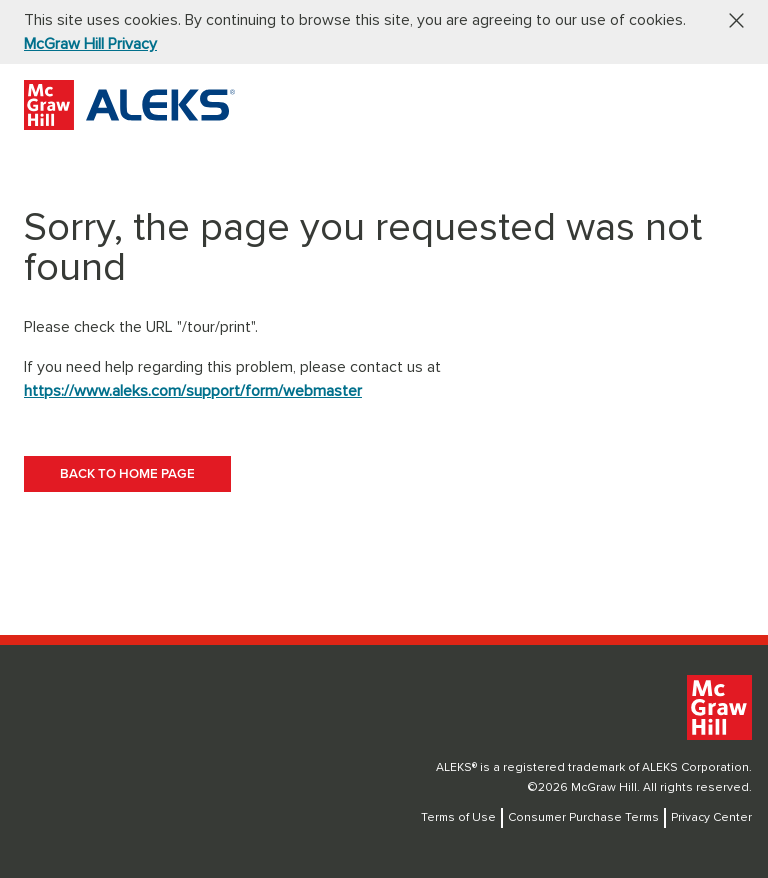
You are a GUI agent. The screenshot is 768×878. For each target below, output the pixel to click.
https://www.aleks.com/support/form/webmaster (193, 391)
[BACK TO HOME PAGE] (127, 474)
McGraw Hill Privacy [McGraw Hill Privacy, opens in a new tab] (90, 44)
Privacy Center (711, 818)
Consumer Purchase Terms (583, 818)
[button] (729, 19)
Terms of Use (458, 818)
